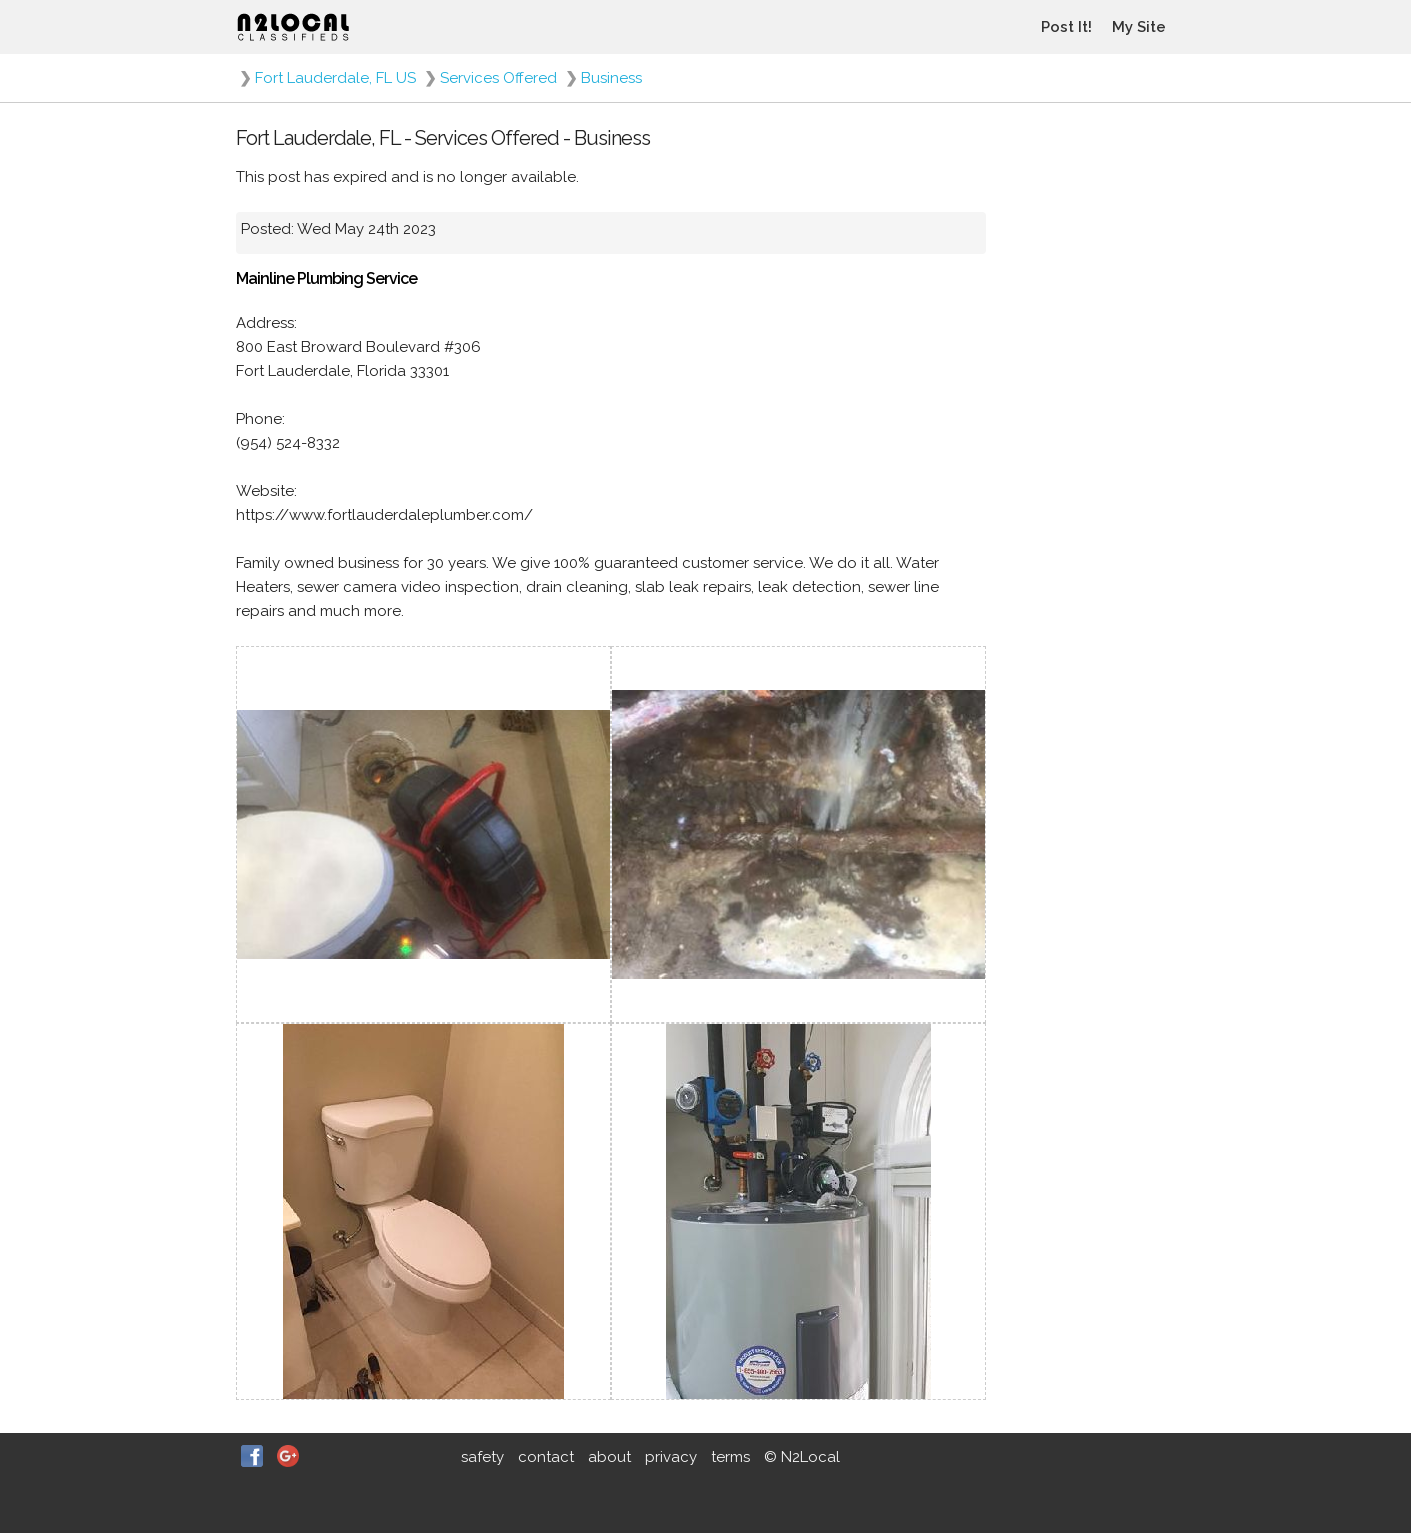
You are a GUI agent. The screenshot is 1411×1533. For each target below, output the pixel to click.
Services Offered (498, 78)
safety (482, 1457)
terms (730, 1457)
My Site (1139, 27)
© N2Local (802, 1457)
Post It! (1066, 27)
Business (611, 78)
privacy (671, 1457)
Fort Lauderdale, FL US (335, 78)
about (609, 1457)
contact (546, 1457)
